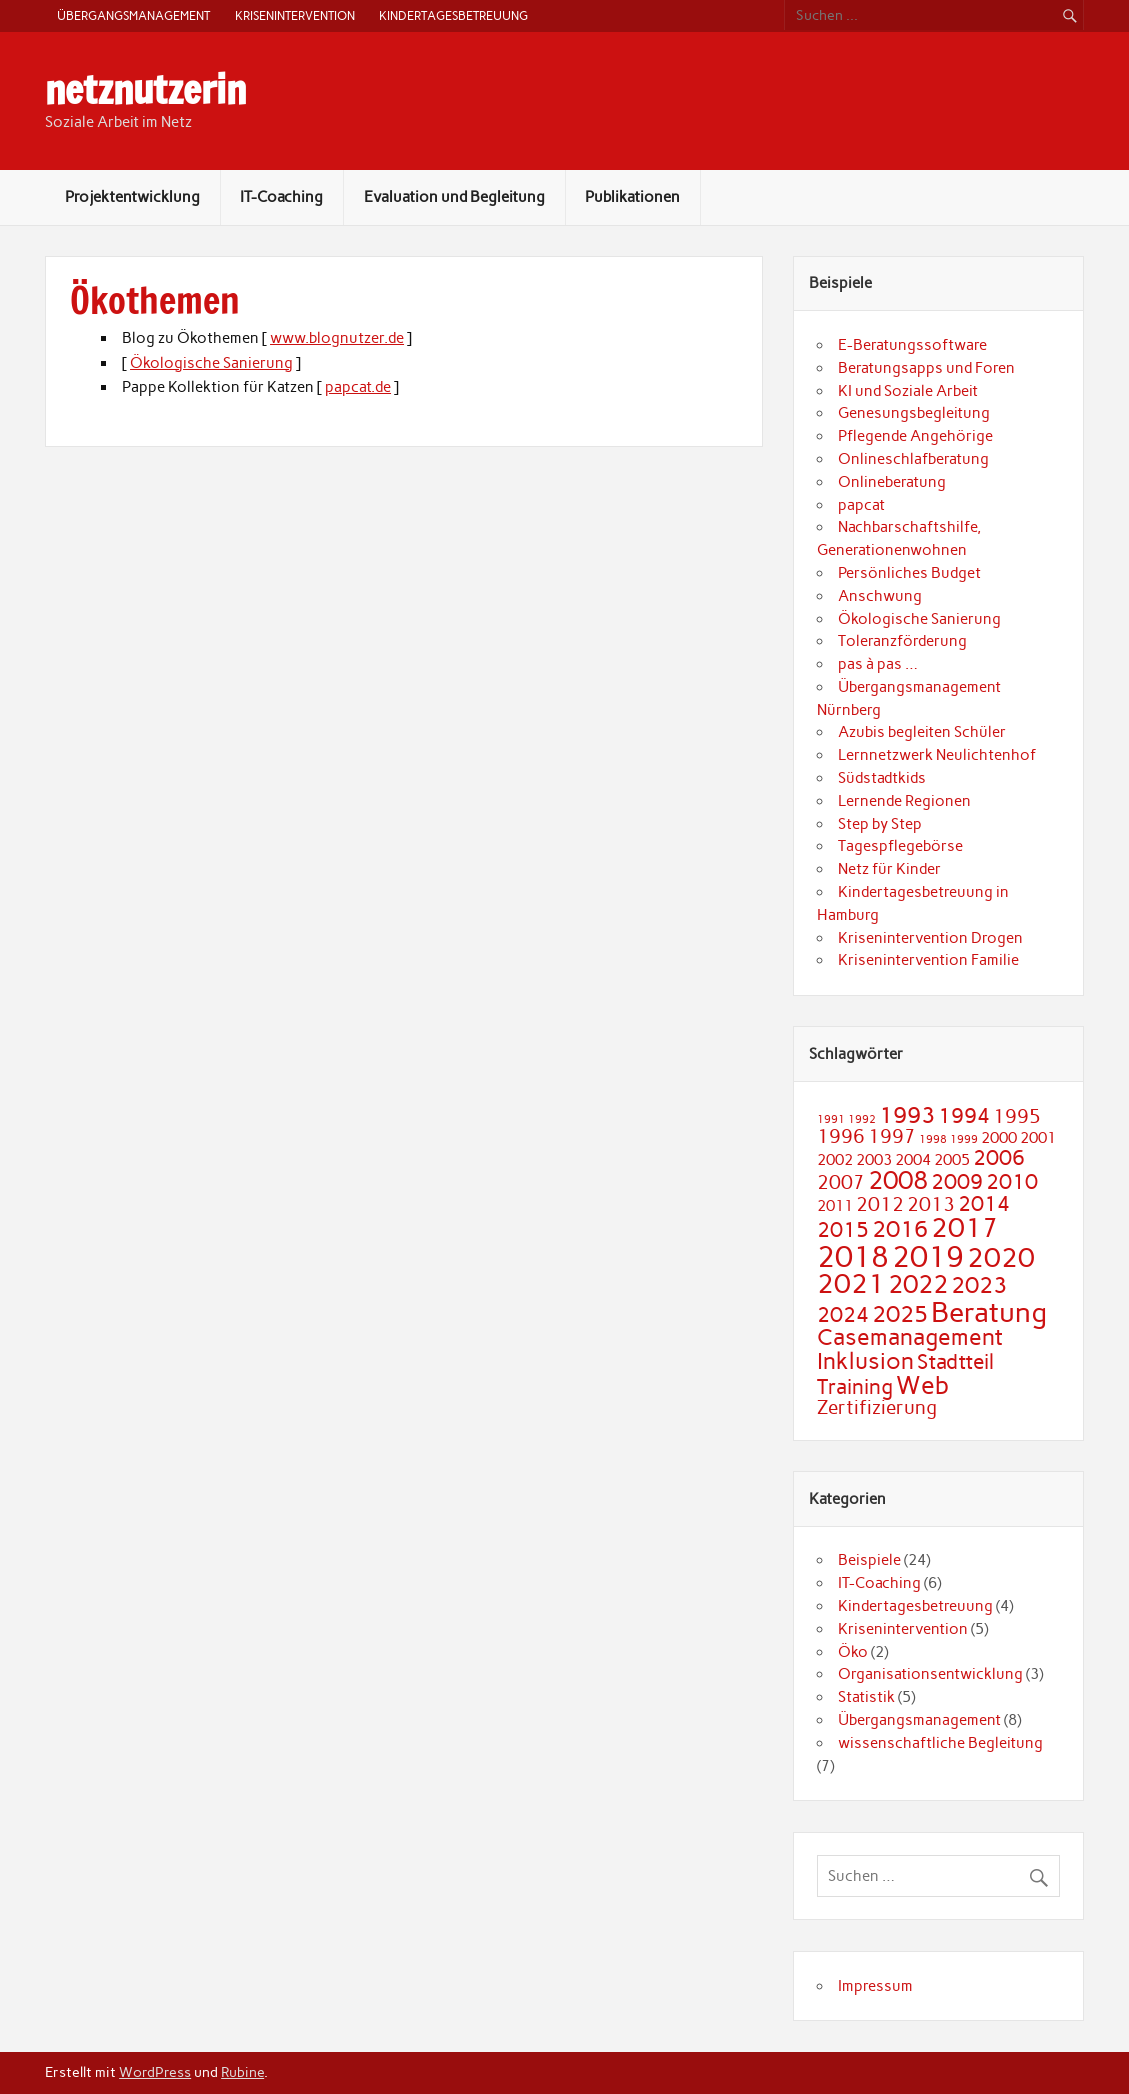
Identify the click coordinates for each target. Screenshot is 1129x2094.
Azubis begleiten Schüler (922, 732)
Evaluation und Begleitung (454, 197)
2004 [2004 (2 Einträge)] (913, 1159)
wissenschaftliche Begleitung (940, 1743)
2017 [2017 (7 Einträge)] (965, 1228)
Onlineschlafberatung (913, 459)
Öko (853, 1652)
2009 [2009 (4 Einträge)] (957, 1181)
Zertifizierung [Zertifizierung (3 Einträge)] (877, 1407)
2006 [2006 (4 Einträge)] (999, 1157)
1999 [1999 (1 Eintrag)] (964, 1139)
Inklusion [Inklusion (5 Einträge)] (865, 1361)
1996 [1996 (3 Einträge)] (841, 1136)
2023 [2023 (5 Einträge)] (979, 1285)
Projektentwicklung (132, 197)
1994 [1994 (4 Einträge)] (964, 1115)
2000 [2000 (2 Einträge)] (999, 1137)
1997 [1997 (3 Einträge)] (892, 1136)
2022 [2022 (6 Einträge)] (918, 1284)
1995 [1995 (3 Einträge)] (1017, 1116)
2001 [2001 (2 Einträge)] (1038, 1137)
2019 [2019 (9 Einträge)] (928, 1256)
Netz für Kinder (889, 869)
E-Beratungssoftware (912, 345)
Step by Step (880, 824)
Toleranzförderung (902, 641)
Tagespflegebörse (900, 846)
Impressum (875, 1986)
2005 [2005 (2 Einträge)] (952, 1159)
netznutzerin (145, 90)
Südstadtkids (882, 778)
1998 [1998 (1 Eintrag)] (933, 1139)
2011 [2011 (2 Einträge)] (835, 1205)
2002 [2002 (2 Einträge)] (835, 1159)
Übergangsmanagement (133, 15)
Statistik (866, 1697)
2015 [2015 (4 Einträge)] (843, 1229)
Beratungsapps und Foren (926, 368)
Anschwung (880, 596)
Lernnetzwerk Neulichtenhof (937, 755)
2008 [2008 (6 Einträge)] (898, 1180)
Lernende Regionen (904, 801)
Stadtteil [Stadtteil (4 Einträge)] (955, 1361)
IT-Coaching (281, 197)
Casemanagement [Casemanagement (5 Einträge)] (910, 1337)
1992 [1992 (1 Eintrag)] (862, 1119)
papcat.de (358, 387)
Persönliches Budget (909, 573)
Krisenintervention (295, 15)
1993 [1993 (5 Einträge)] (907, 1115)
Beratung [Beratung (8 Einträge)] (989, 1312)
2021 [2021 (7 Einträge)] (851, 1284)
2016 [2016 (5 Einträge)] (900, 1229)
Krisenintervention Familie (928, 960)
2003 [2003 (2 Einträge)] (874, 1159)
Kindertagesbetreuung (453, 15)
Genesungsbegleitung (914, 413)
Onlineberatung (892, 482)
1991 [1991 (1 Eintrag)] (831, 1119)
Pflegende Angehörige (915, 436)
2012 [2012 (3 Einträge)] (880, 1204)
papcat (861, 505)
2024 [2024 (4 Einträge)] (843, 1314)
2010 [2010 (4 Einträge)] (1012, 1181)
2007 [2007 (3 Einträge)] (841, 1182)
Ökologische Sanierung (211, 363)
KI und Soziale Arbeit (908, 391)
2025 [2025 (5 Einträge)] (900, 1314)
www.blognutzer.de (337, 338)
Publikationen (632, 197)
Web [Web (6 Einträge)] (922, 1385)
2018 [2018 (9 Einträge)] (853, 1256)
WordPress (155, 2072)
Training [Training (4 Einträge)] (855, 1386)
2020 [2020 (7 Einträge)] (1001, 1258)
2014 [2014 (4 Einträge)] (984, 1203)
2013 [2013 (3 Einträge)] (931, 1204)
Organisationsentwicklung (930, 1674)
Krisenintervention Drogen (930, 938)
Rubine (242, 2072)
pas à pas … (878, 664)
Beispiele (869, 1560)
